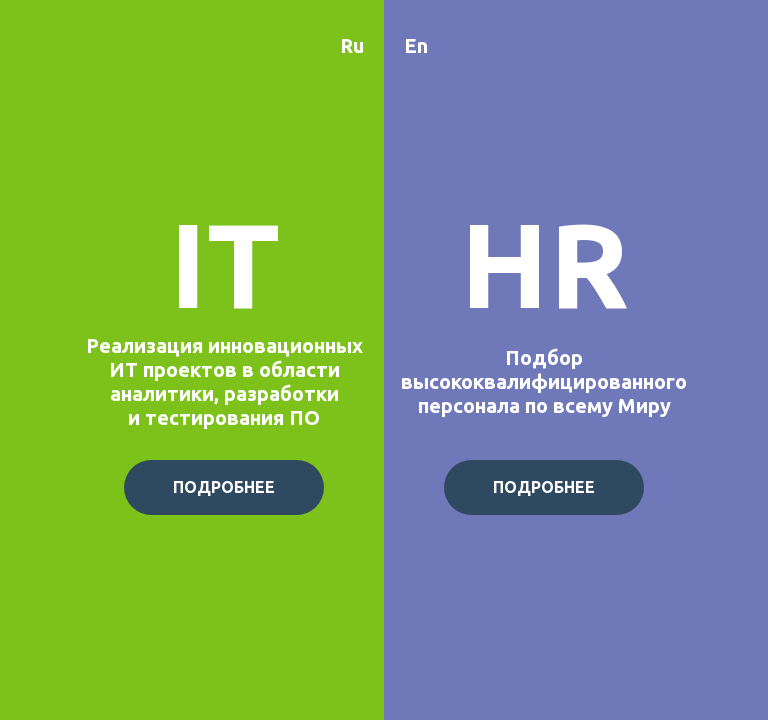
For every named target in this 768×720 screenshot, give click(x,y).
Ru (352, 45)
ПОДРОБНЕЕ (224, 487)
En (416, 45)
